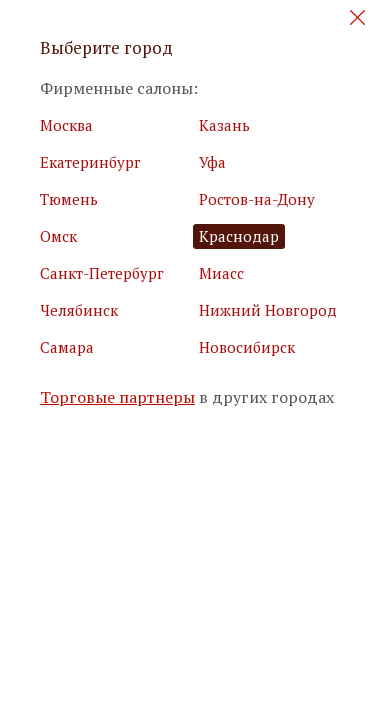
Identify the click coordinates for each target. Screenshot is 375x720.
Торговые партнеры (117, 397)
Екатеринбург (90, 162)
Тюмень (69, 199)
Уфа (212, 162)
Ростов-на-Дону (257, 199)
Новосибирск (247, 347)
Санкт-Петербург (102, 273)
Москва (66, 125)
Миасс (221, 273)
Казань (224, 125)
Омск (58, 236)
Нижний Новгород (268, 310)
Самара (67, 347)
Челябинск (79, 310)
